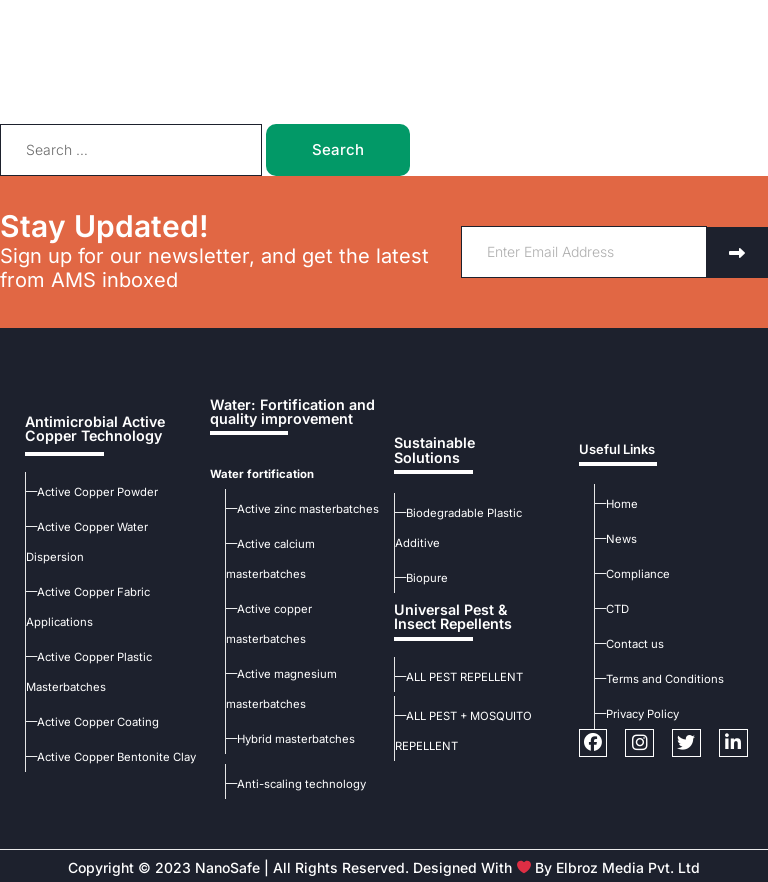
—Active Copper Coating (91, 719)
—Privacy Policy (637, 712)
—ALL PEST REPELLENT (458, 658)
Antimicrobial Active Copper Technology (88, 427)
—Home (616, 502)
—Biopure (421, 562)
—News (615, 537)
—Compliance (632, 572)
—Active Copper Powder (90, 489)
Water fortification (258, 472)
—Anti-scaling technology (295, 782)
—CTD (612, 607)
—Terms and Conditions (659, 677)
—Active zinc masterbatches (301, 507)
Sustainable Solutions (430, 465)
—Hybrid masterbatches (289, 737)
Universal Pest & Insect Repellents (448, 599)
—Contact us (629, 642)
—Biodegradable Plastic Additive (481, 527)
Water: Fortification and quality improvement (283, 410)
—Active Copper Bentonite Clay (109, 754)
